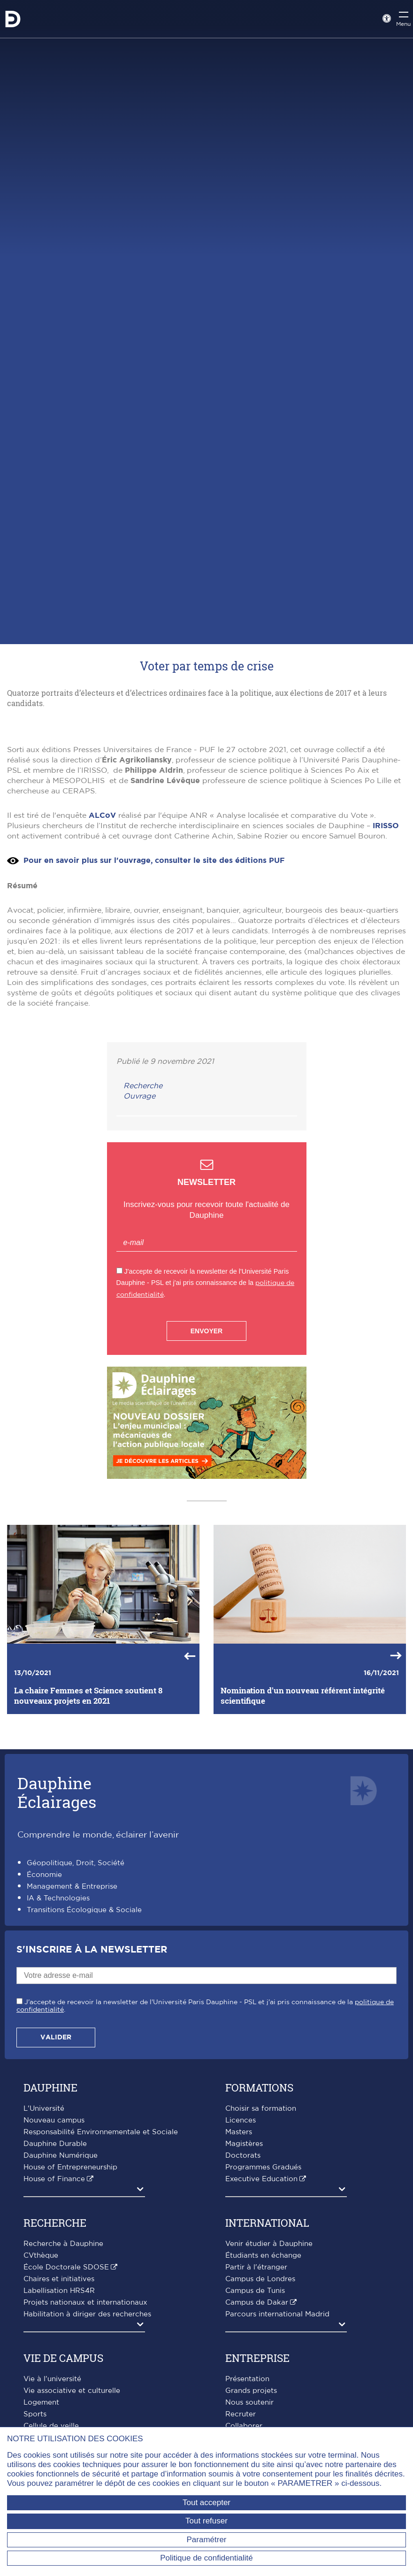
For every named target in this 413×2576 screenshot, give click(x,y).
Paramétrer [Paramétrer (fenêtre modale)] (206, 2539)
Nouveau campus (53, 2270)
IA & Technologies (58, 2048)
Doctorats (242, 2305)
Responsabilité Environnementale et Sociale (100, 2281)
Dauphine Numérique (60, 2305)
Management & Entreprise (72, 2036)
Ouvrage (139, 1246)
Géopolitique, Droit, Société (75, 2012)
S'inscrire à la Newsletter (91, 2099)
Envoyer (206, 1480)
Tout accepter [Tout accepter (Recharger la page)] (206, 2502)
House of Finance (54, 2328)
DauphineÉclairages (56, 1942)
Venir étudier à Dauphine (269, 2393)
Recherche (142, 1235)
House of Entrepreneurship (70, 2317)
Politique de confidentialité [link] (206, 2557)
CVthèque (40, 2405)
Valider (55, 2187)
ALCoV (102, 965)
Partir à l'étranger (256, 2417)
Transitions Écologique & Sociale (84, 2059)
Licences (240, 2270)
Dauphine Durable (55, 2293)
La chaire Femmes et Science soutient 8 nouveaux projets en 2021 (88, 1845)
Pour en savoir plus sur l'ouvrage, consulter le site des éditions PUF (154, 1010)
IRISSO (386, 975)
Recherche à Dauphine (63, 2393)
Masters (238, 2281)
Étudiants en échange (263, 2405)
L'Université (43, 2258)
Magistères (244, 2293)
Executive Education (261, 2328)
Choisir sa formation (260, 2258)
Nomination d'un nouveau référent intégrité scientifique (303, 1845)
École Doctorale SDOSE (66, 2417)
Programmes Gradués (263, 2317)
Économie (44, 2024)
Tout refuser (206, 2520)
